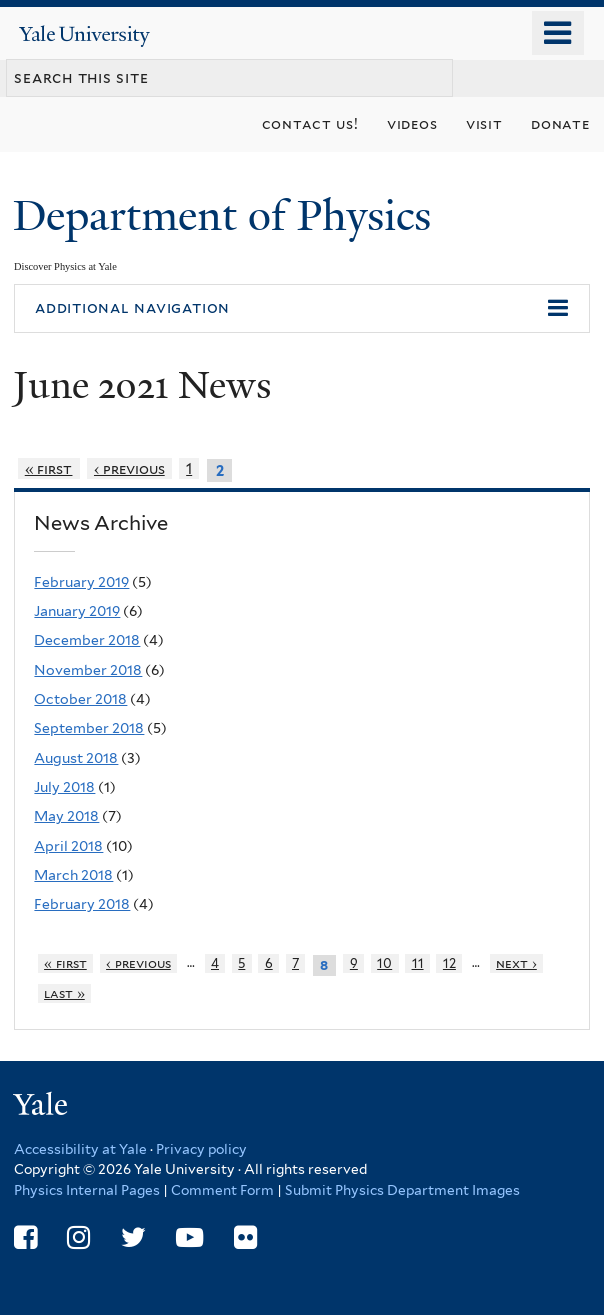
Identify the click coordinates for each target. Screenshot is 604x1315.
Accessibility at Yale (80, 1149)
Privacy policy (201, 1149)
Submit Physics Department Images (402, 1190)
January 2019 (77, 611)
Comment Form (222, 1190)
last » (64, 993)
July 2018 (64, 787)
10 (384, 963)
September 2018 (89, 728)
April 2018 (68, 846)
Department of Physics (227, 215)
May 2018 (66, 816)
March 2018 (73, 875)
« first (49, 468)
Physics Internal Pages (87, 1190)
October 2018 (80, 699)
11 (418, 963)
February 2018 (82, 904)
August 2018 (76, 758)
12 (449, 963)
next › (516, 963)
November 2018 (88, 670)
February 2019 (81, 582)
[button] (302, 309)
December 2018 (87, 640)
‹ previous (129, 468)
